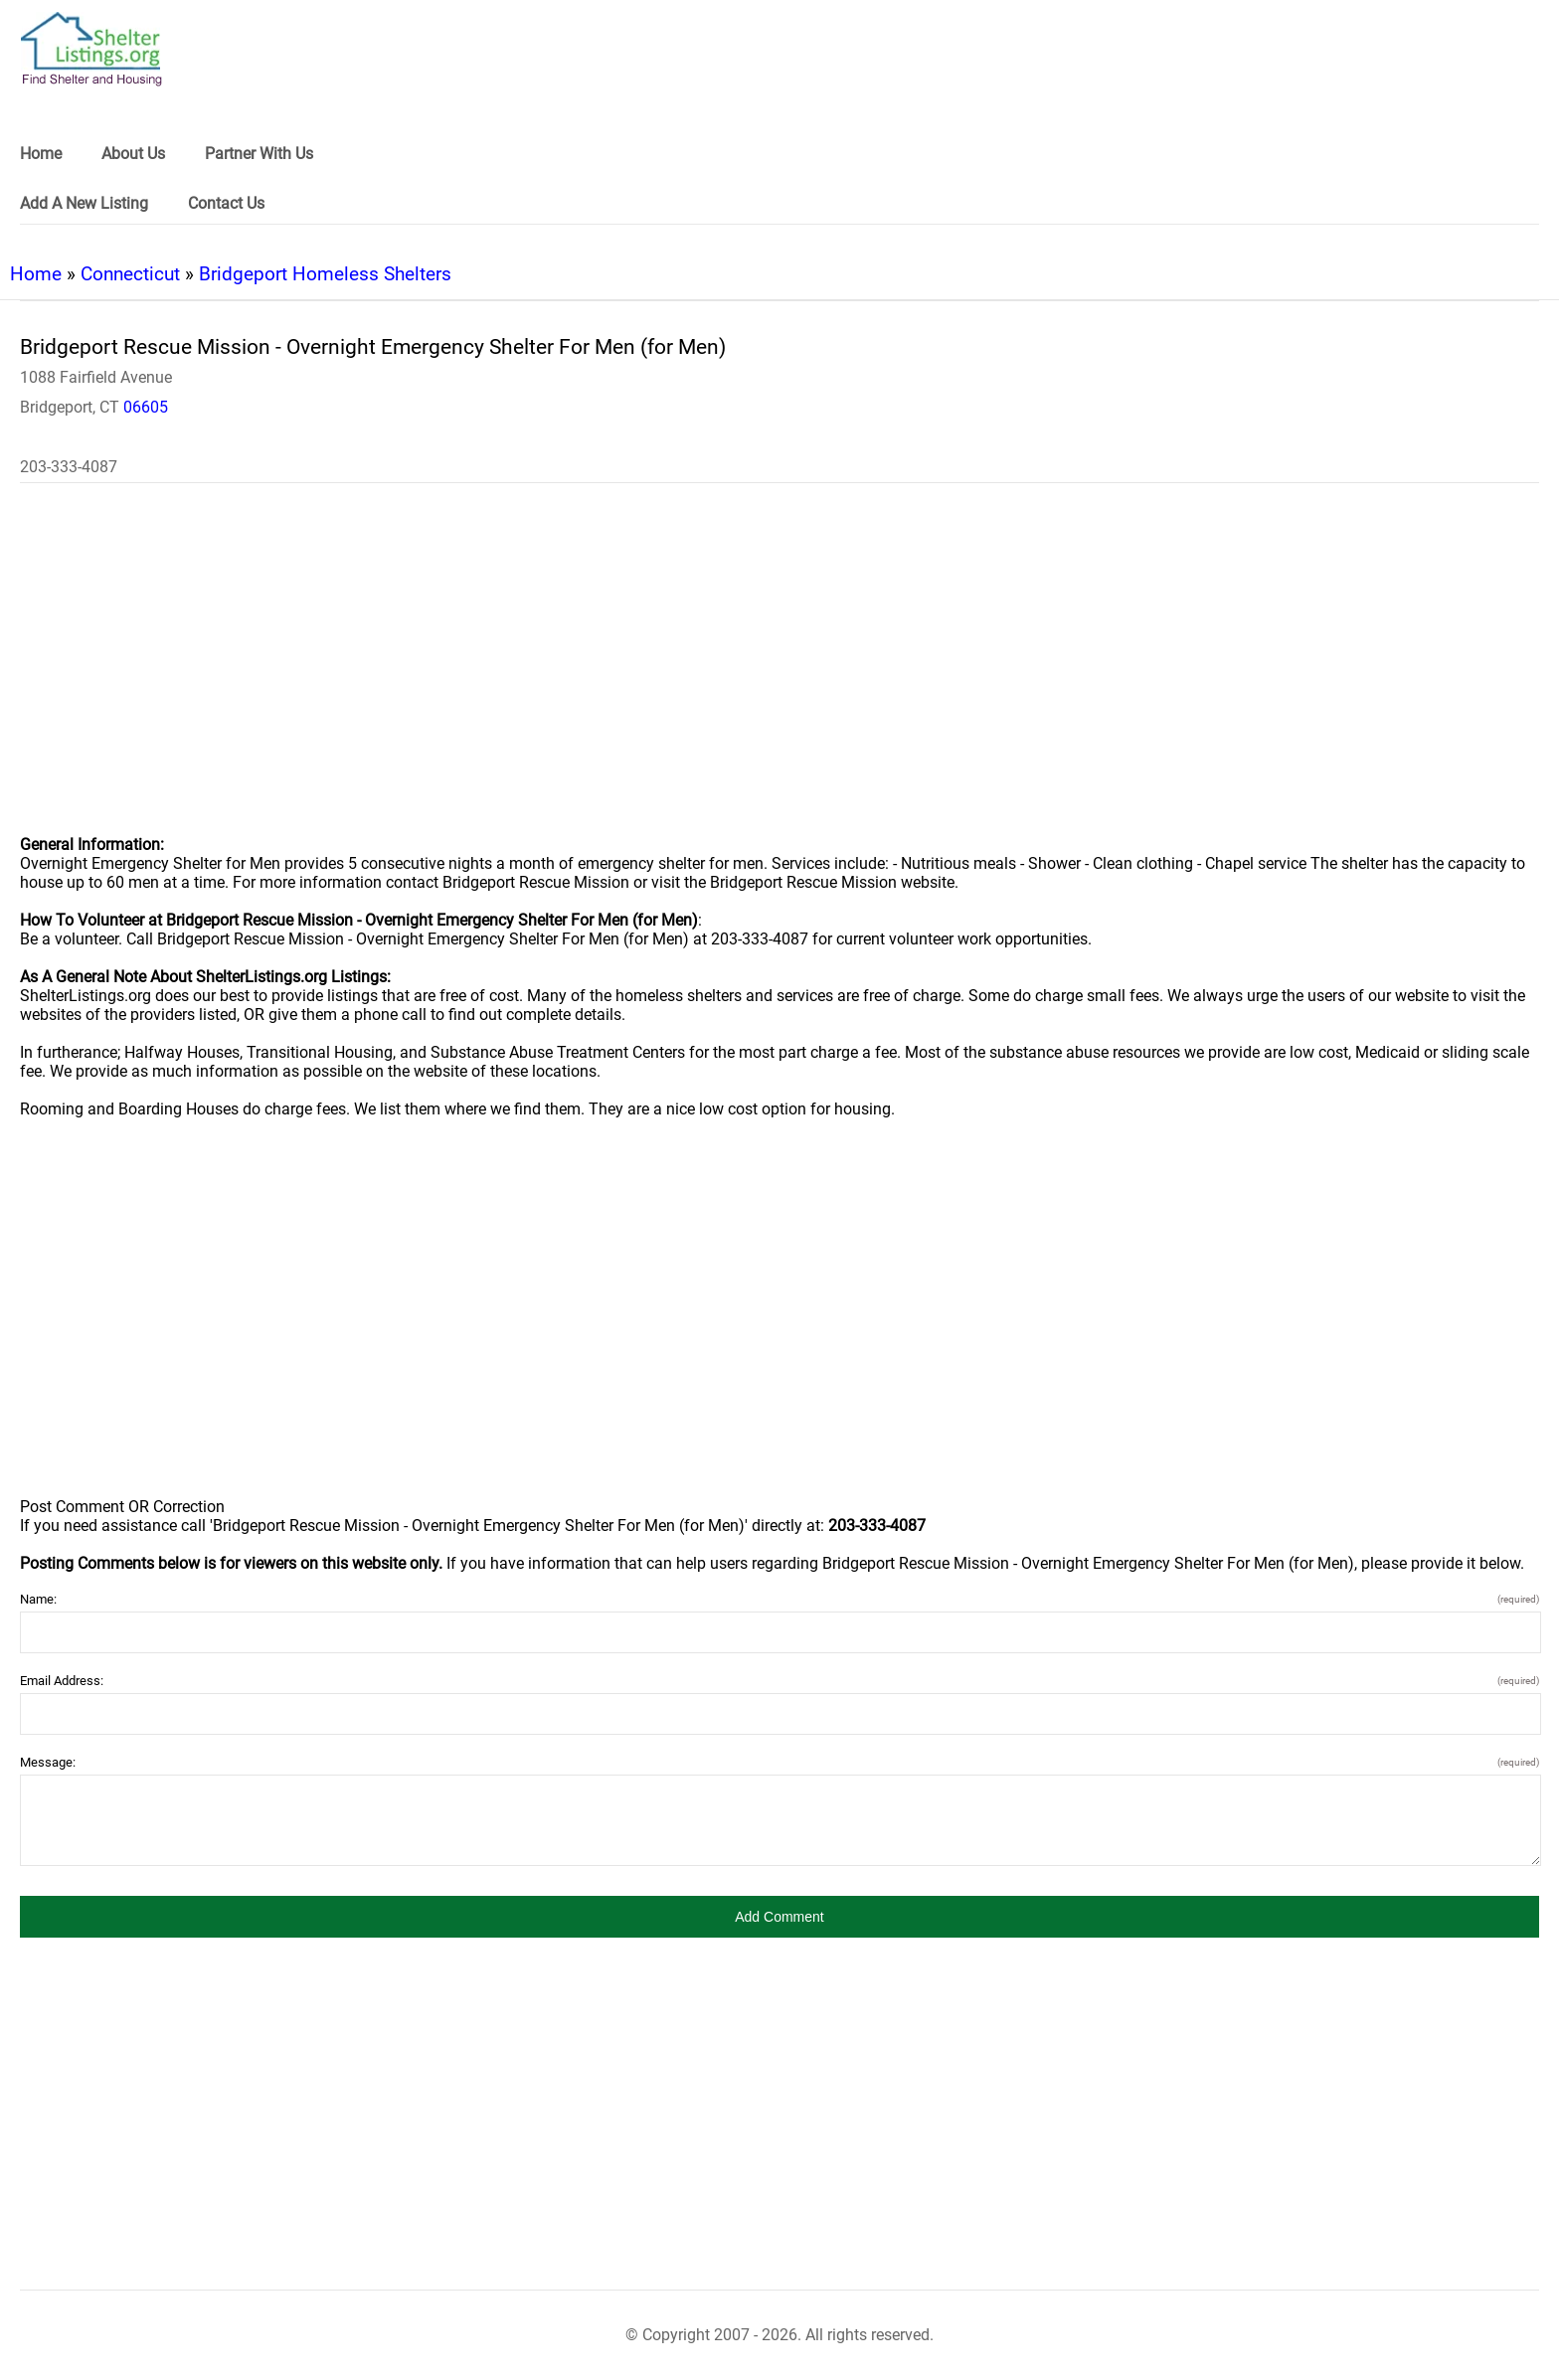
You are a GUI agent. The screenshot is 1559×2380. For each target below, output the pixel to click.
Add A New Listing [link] (84, 203)
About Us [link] (133, 153)
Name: (779, 1599)
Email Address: (779, 1680)
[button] (779, 1917)
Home (36, 273)
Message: (779, 1762)
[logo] (91, 49)
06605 (145, 407)
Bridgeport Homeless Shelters (325, 273)
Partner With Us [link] (259, 153)
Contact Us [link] (226, 203)
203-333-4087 (68, 466)
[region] (779, 672)
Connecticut (130, 273)
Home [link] (41, 153)
